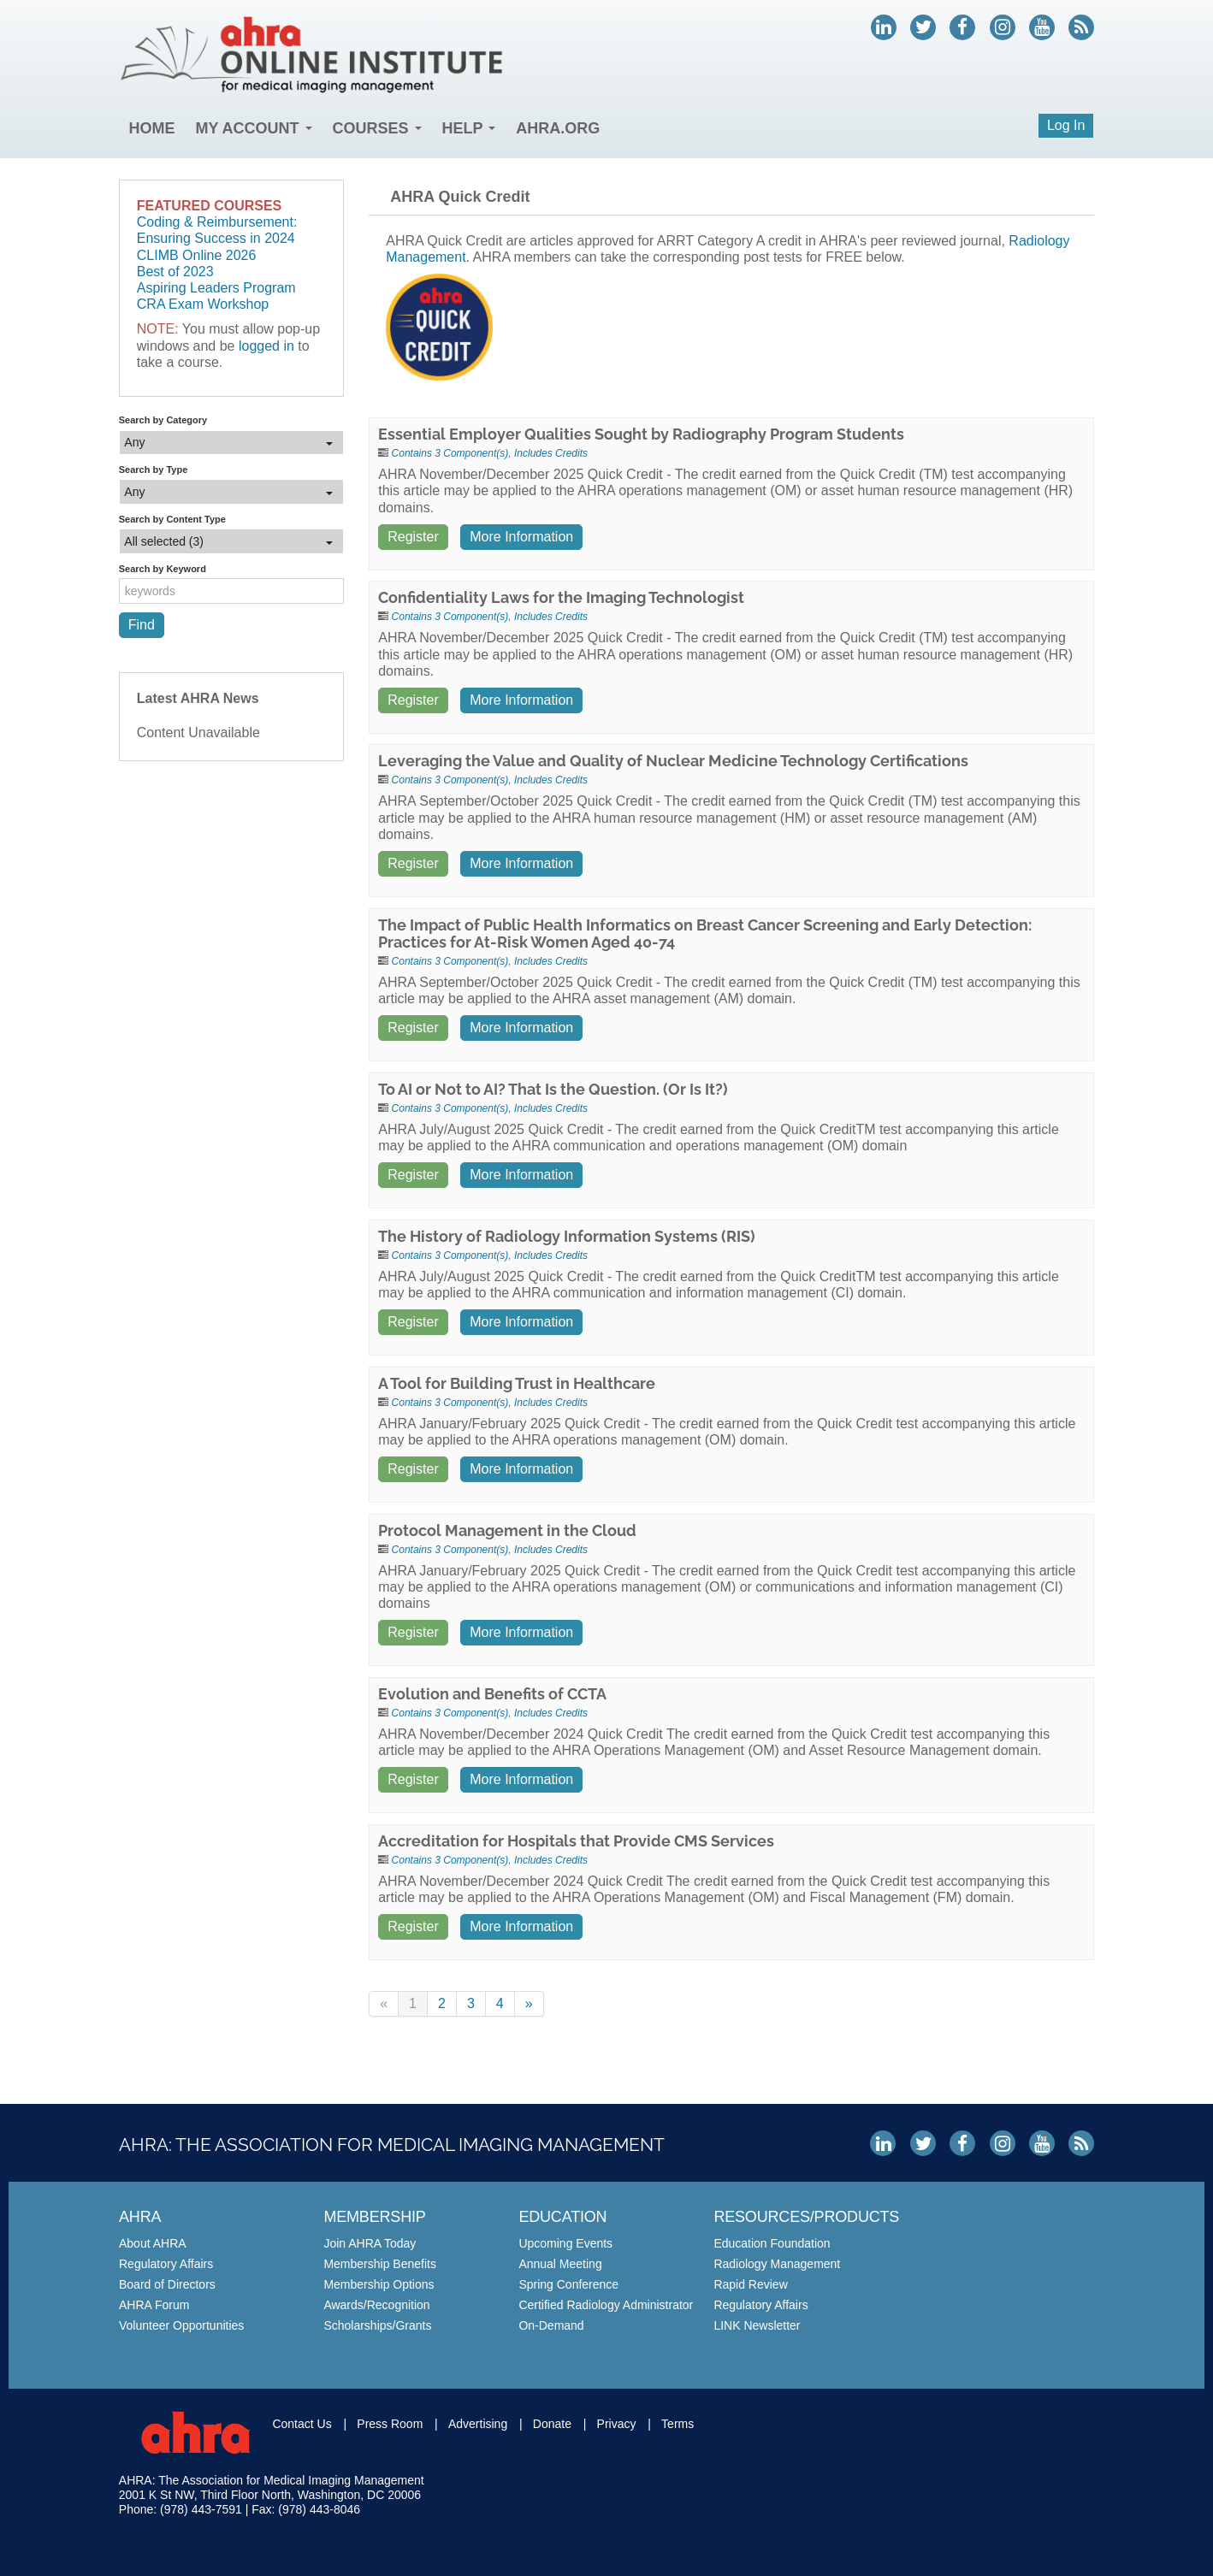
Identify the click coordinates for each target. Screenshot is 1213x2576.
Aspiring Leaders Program (216, 288)
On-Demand (550, 2325)
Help (469, 128)
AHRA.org (559, 128)
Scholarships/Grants (377, 2325)
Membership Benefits (379, 2264)
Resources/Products (806, 2216)
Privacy (616, 2424)
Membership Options (378, 2284)
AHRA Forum (154, 2305)
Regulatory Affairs (166, 2264)
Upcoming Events (565, 2243)
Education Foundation (771, 2243)
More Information (521, 536)
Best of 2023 (175, 271)
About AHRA (152, 2243)
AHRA (140, 2216)
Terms (677, 2424)
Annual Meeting (559, 2264)
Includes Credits (551, 453)
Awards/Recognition (376, 2305)
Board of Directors (167, 2284)
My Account (254, 128)
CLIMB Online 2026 (197, 255)
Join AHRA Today (369, 2243)
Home (152, 128)
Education (562, 2216)
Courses (377, 128)
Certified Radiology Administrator (605, 2305)
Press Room (390, 2424)
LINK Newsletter (756, 2325)
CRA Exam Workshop (203, 304)
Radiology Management (776, 2264)
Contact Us (302, 2424)
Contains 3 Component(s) (450, 453)
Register (413, 536)
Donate (552, 2424)
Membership (374, 2216)
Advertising (477, 2424)
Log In (1066, 125)
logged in (266, 346)
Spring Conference (568, 2284)
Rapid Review (750, 2284)
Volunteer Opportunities (181, 2325)
